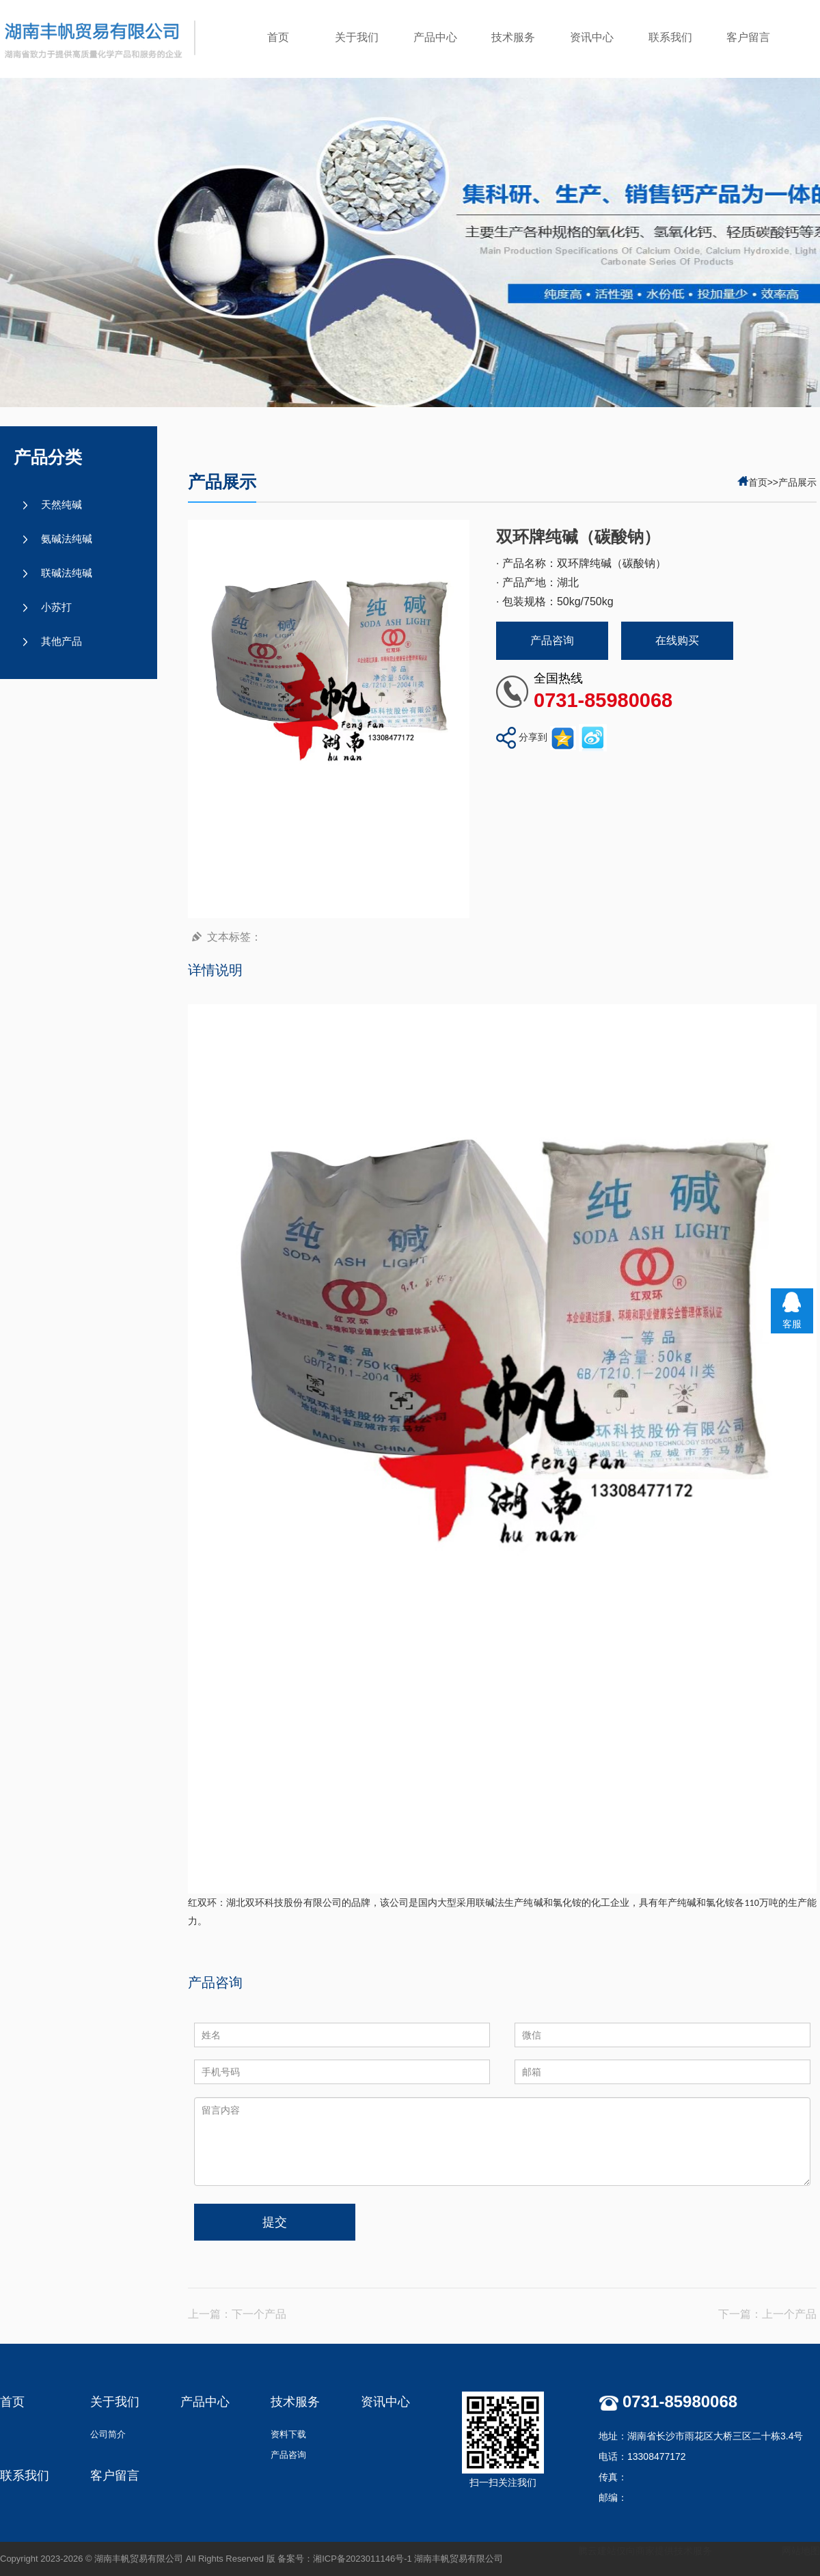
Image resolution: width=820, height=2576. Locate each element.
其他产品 (61, 641)
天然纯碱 (61, 504)
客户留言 (748, 37)
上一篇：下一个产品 (237, 2314)
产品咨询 (552, 640)
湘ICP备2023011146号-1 (362, 2558)
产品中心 (435, 37)
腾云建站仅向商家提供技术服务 (645, 2550)
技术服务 (513, 37)
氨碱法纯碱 (66, 538)
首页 (278, 37)
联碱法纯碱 (66, 573)
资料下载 (288, 2434)
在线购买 (677, 640)
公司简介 (108, 2434)
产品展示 (797, 482)
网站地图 (801, 2550)
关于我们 (357, 37)
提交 (274, 2222)
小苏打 (56, 607)
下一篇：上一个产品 (767, 2314)
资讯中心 (592, 37)
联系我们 (670, 37)
